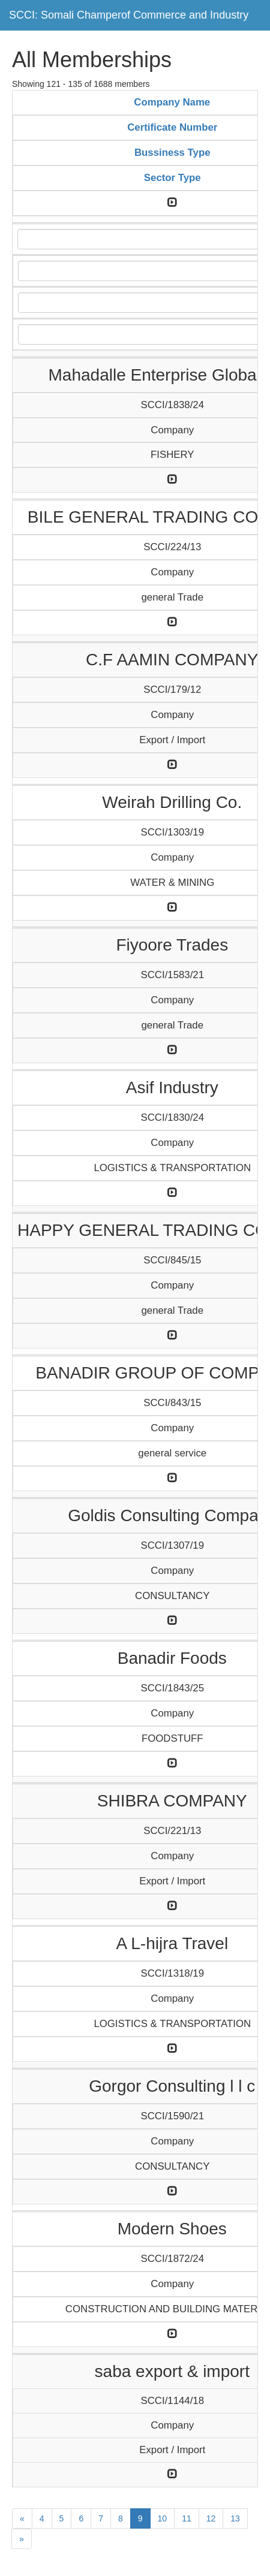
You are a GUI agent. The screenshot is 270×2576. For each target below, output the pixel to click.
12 (211, 2518)
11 (186, 2518)
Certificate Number (172, 127)
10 (162, 2518)
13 (235, 2518)
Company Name (172, 102)
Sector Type (172, 177)
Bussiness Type (172, 152)
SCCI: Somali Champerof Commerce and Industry (128, 15)
